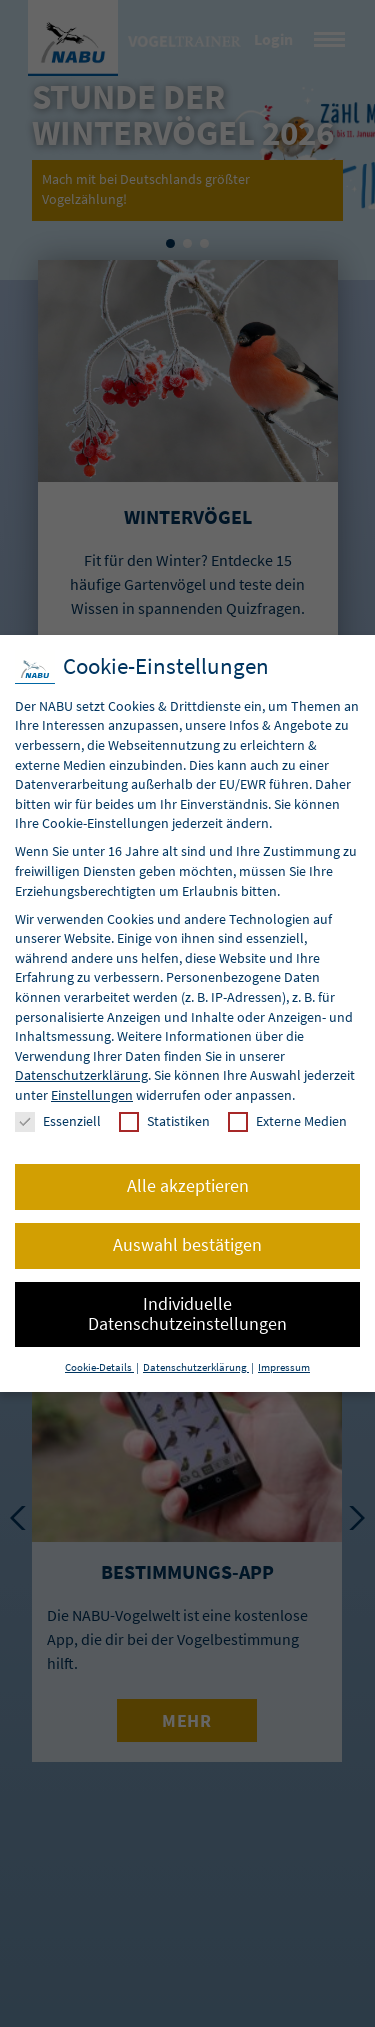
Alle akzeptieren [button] (188, 1186)
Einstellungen (92, 1095)
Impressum (284, 1367)
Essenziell (58, 1121)
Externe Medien (287, 1121)
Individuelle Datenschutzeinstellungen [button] (187, 1314)
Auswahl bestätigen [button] (187, 1245)
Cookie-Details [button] (99, 1367)
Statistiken (164, 1121)
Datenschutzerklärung (81, 1075)
